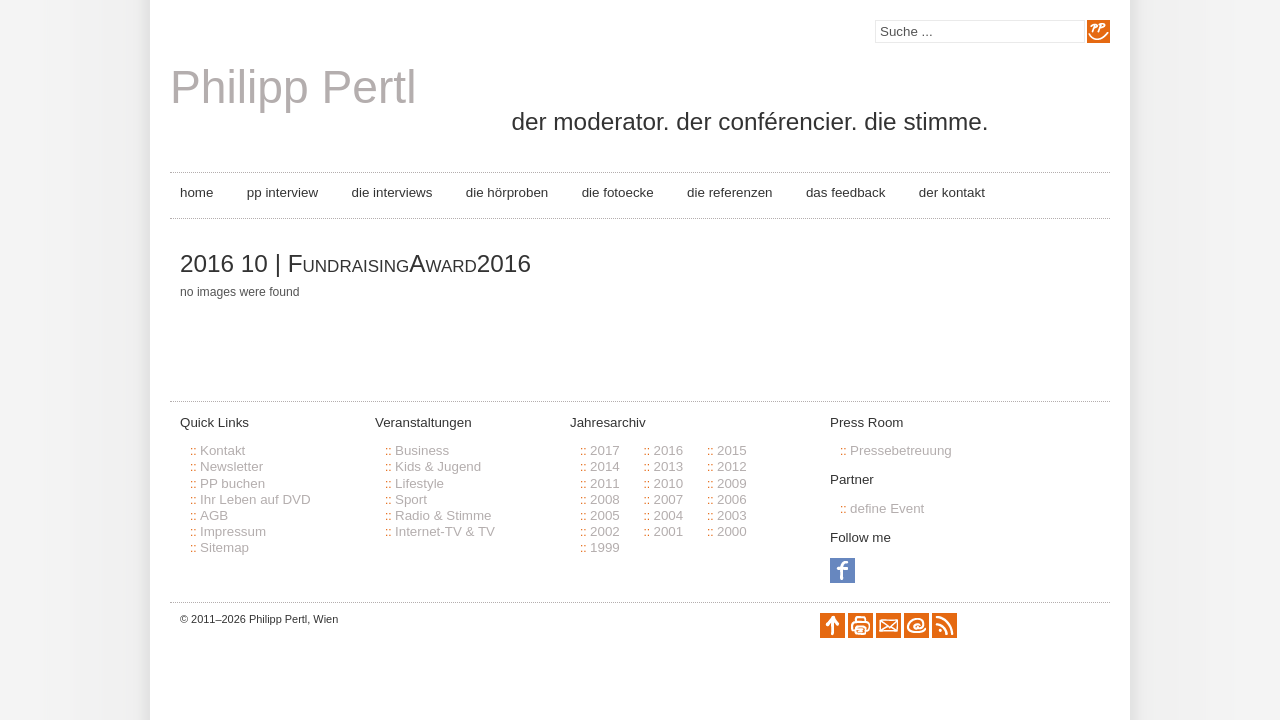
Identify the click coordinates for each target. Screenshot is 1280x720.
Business (422, 450)
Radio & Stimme (443, 515)
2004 (668, 515)
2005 (605, 515)
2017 (605, 450)
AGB (214, 515)
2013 (668, 466)
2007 (668, 499)
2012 (732, 466)
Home (196, 192)
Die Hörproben (507, 192)
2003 (732, 515)
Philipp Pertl (293, 87)
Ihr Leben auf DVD (255, 499)
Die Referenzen (729, 192)
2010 (668, 483)
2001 (668, 531)
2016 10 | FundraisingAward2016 (355, 263)
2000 (732, 531)
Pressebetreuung (901, 450)
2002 (605, 531)
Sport (411, 499)
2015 (732, 450)
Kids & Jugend (438, 466)
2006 (732, 499)
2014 (605, 466)
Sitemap (224, 547)
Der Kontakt (952, 192)
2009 (732, 483)
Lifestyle (419, 483)
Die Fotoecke (618, 192)
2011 (605, 483)
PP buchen (232, 483)
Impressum (233, 531)
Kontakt (222, 450)
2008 (605, 499)
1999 (605, 547)
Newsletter (231, 466)
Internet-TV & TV (445, 531)
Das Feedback (845, 192)
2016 (668, 450)
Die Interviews (392, 192)
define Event (887, 508)
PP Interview (282, 192)
